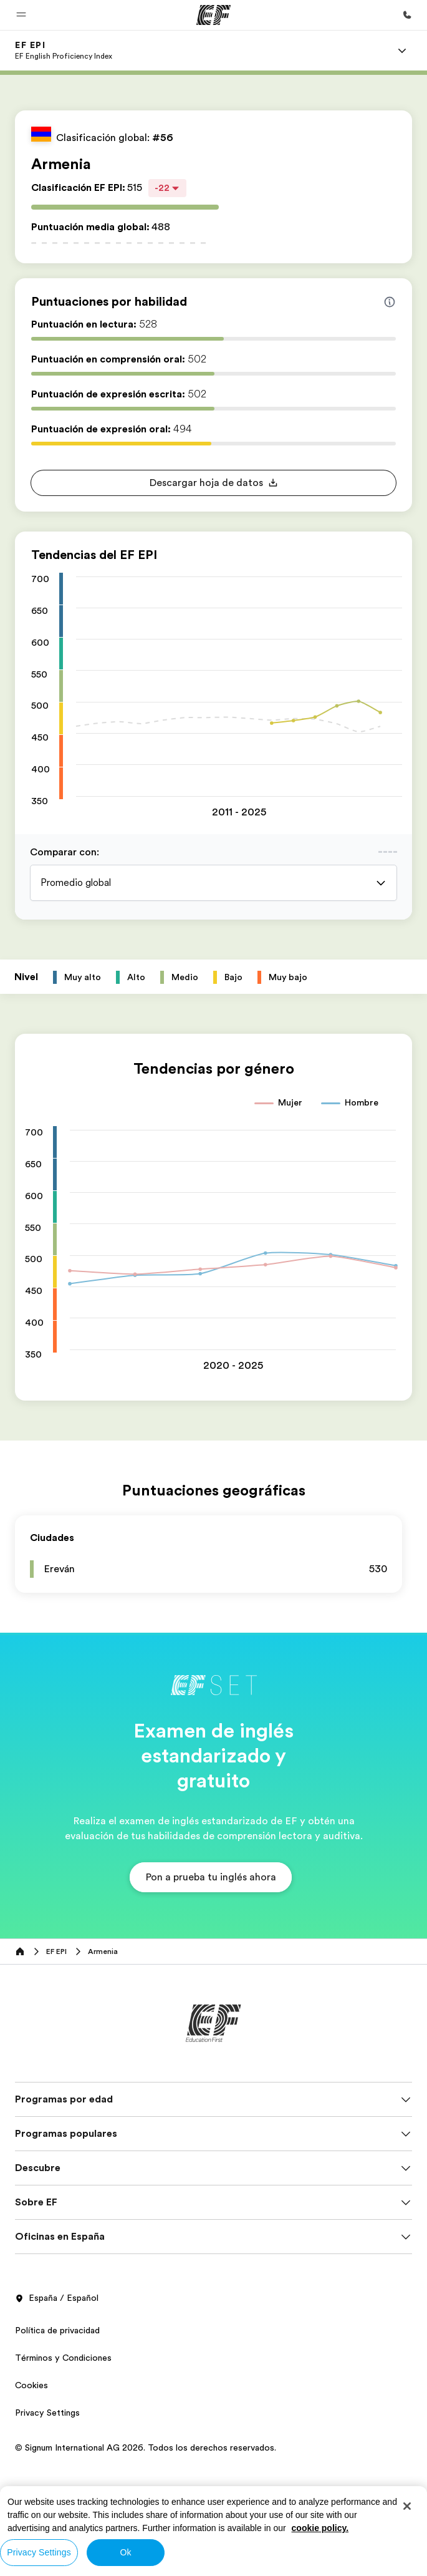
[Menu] (402, 51)
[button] (21, 15)
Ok (125, 2552)
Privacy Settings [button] (47, 2413)
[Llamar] (407, 15)
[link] (63, 50)
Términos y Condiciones (63, 2358)
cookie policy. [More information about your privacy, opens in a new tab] (320, 2528)
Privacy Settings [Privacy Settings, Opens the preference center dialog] (39, 2552)
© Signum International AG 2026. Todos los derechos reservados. (145, 2447)
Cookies (31, 2385)
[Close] (407, 2506)
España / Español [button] (56, 2298)
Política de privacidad (57, 2330)
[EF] (213, 15)
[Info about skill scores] (389, 302)
